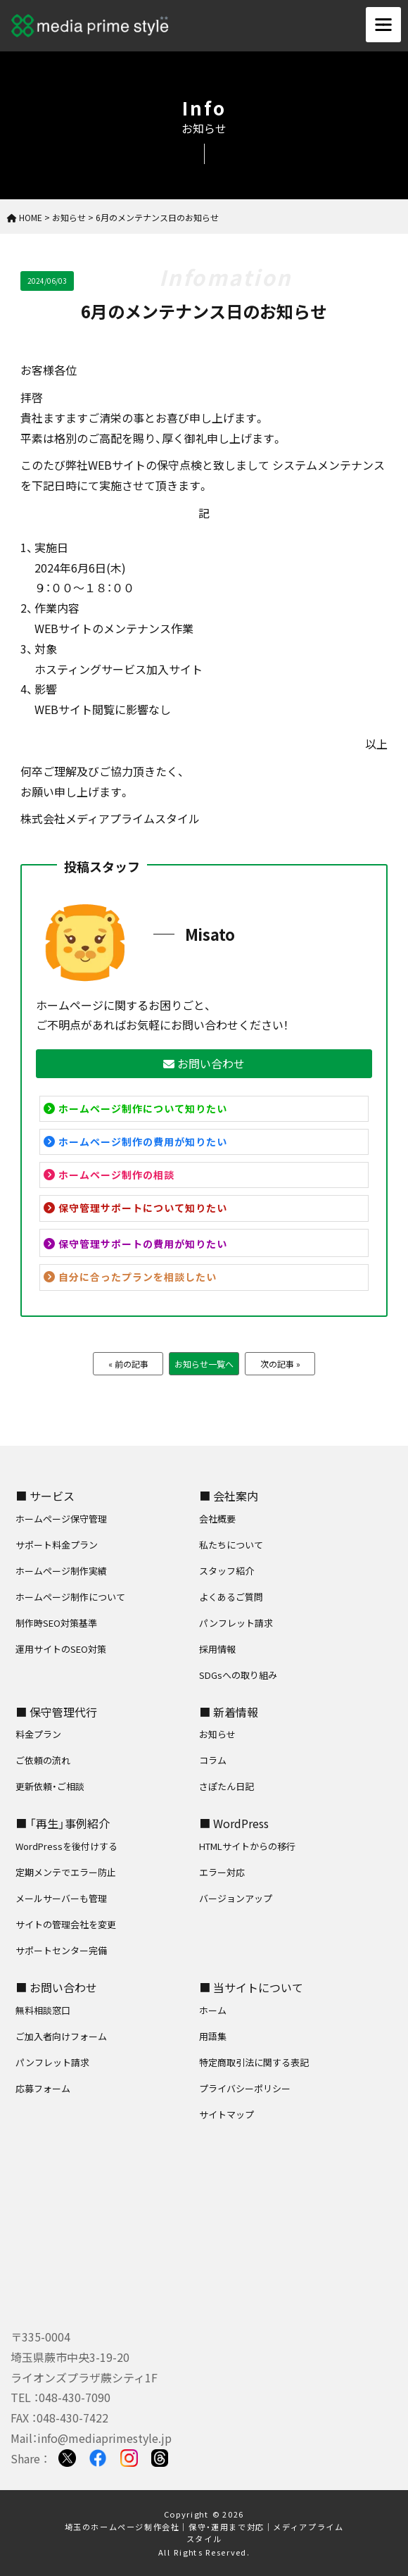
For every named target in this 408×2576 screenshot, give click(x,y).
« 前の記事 (128, 1364)
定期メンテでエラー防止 (65, 1872)
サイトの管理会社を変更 (65, 1924)
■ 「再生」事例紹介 (62, 1823)
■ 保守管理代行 (56, 1711)
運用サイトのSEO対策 (60, 1649)
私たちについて (231, 1544)
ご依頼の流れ (42, 1760)
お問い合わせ (204, 1063)
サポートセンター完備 (61, 1950)
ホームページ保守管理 (61, 1518)
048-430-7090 (74, 2397)
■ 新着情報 (228, 1711)
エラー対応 (222, 1872)
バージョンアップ (235, 1898)
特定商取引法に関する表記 (254, 2062)
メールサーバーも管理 (61, 1898)
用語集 (213, 2036)
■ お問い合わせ (56, 1987)
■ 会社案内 (228, 1495)
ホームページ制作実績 (61, 1570)
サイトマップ (226, 2114)
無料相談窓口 (42, 2010)
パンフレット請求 (236, 1623)
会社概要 (217, 1518)
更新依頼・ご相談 (49, 1786)
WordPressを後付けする (66, 1846)
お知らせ (217, 1734)
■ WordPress (234, 1823)
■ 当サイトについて (251, 1987)
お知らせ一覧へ (204, 1364)
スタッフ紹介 (226, 1570)
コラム (213, 1760)
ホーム (213, 2010)
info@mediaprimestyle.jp (104, 2438)
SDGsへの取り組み (238, 1675)
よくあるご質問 (231, 1596)
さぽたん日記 (226, 1786)
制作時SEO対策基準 (56, 1623)
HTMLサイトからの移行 (247, 1846)
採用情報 (217, 1649)
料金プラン (38, 1734)
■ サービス (45, 1495)
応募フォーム (42, 2088)
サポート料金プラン (56, 1544)
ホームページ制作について (70, 1596)
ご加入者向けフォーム (61, 2036)
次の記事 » (280, 1364)
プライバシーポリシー (245, 2088)
